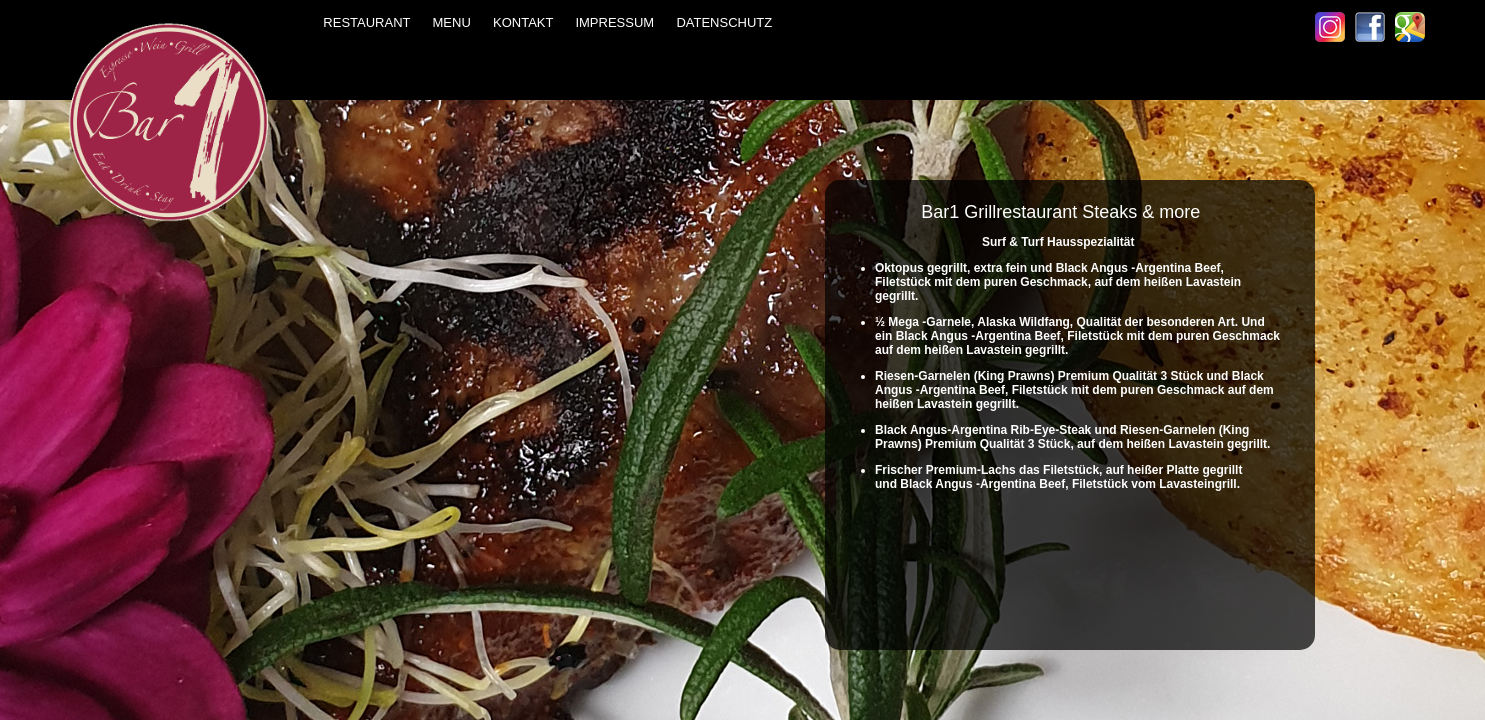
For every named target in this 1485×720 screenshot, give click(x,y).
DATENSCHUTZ (720, 22)
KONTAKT (526, 22)
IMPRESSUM (614, 22)
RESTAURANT (370, 22)
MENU (456, 22)
